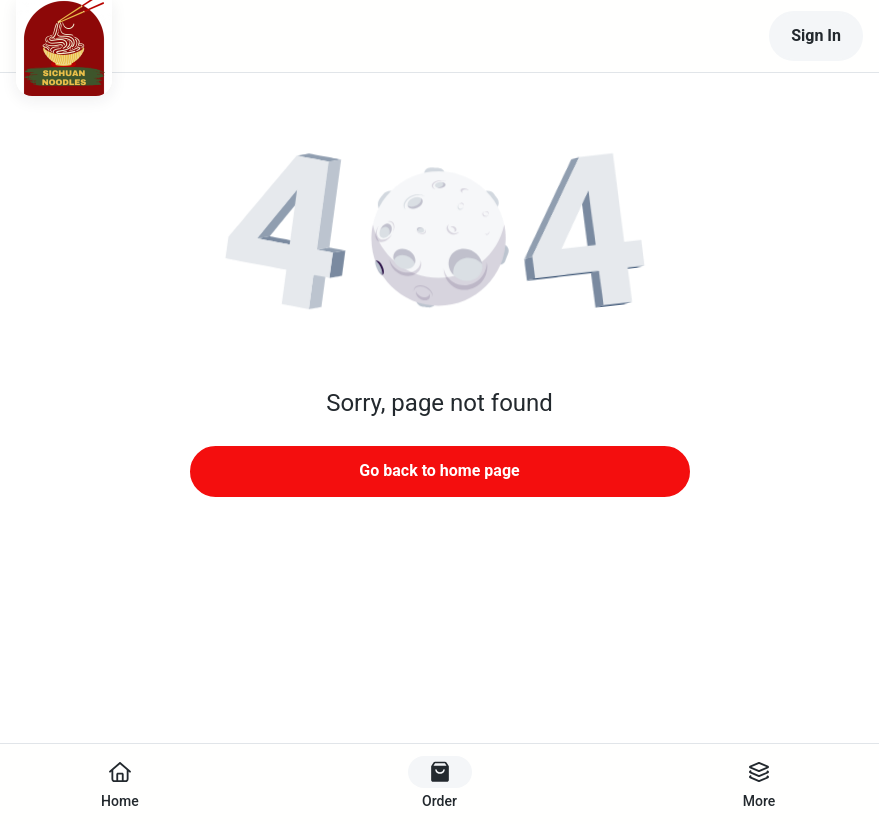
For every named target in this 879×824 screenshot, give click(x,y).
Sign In (816, 35)
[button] (440, 240)
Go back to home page (439, 470)
